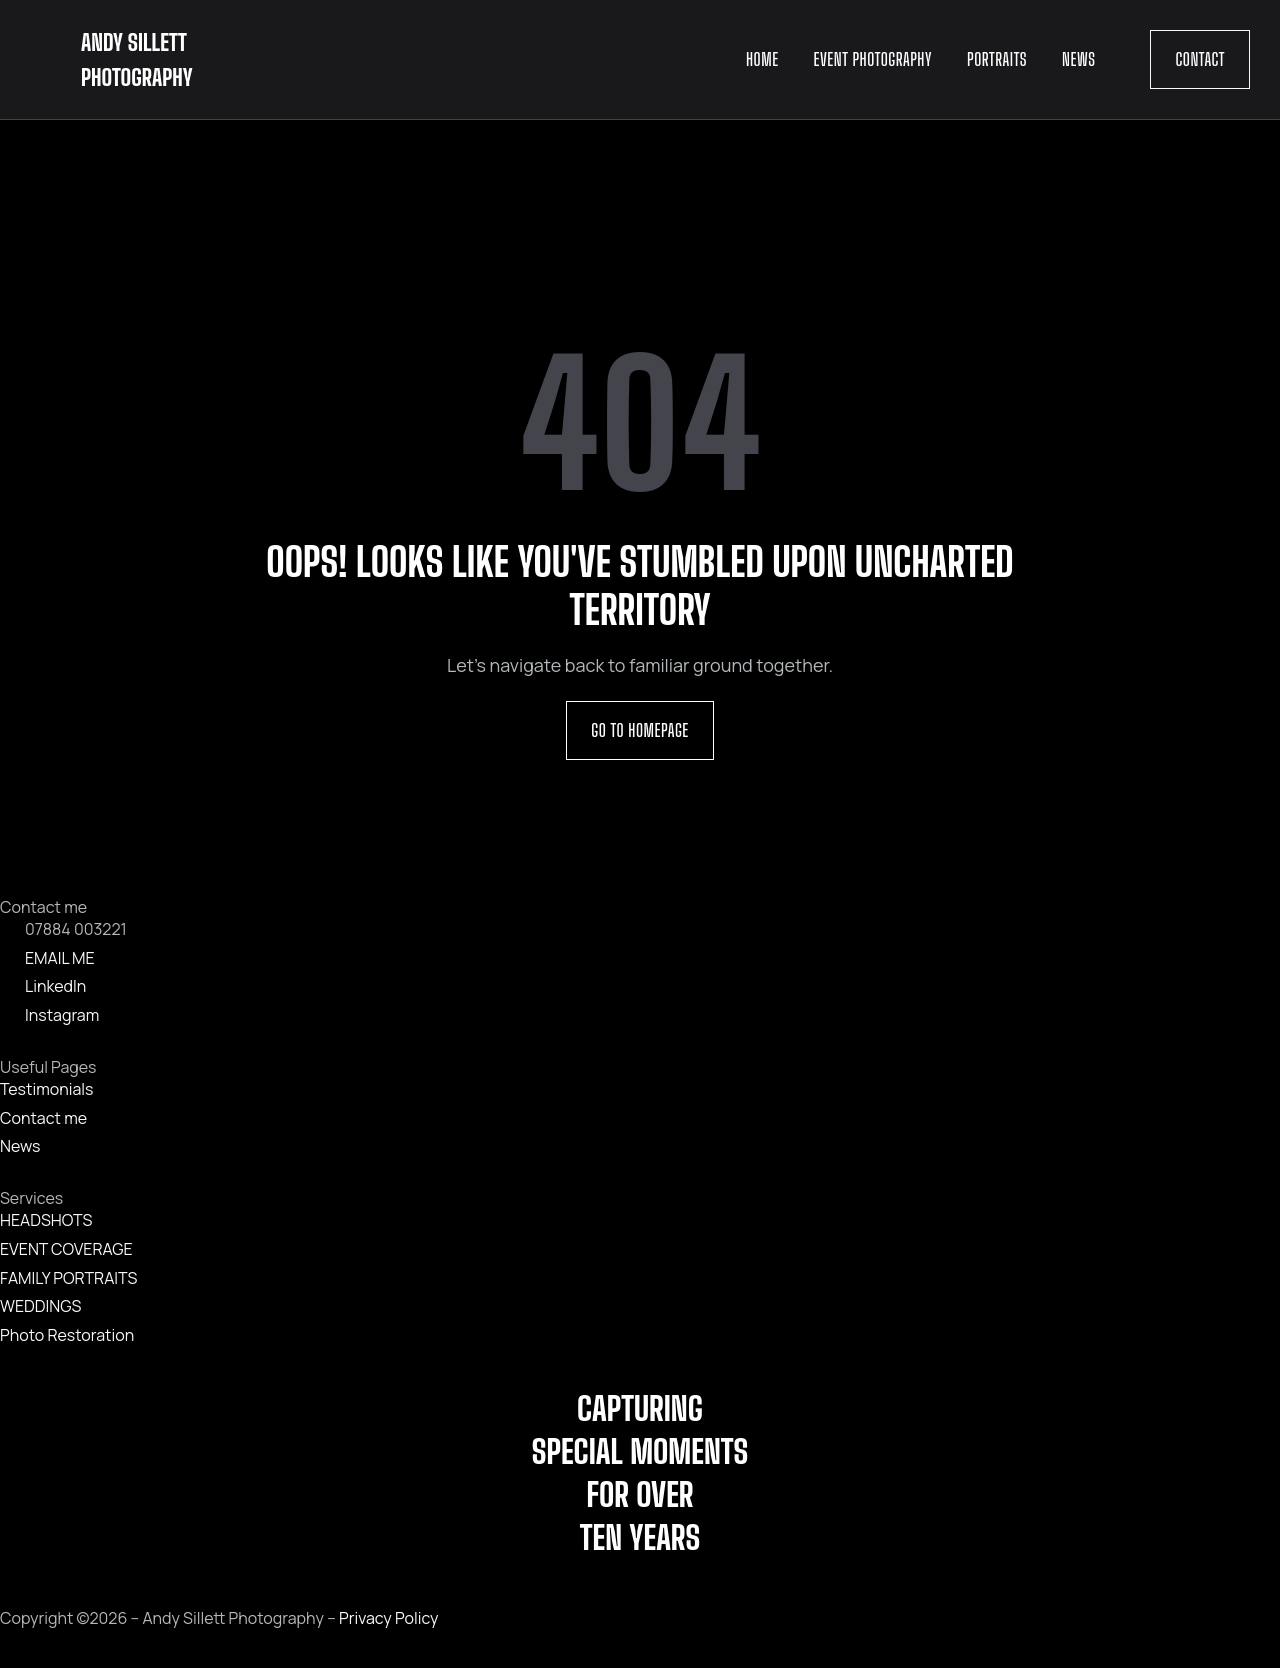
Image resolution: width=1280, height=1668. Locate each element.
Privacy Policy (388, 1618)
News (1078, 59)
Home (762, 59)
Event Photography (873, 59)
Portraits (997, 59)
